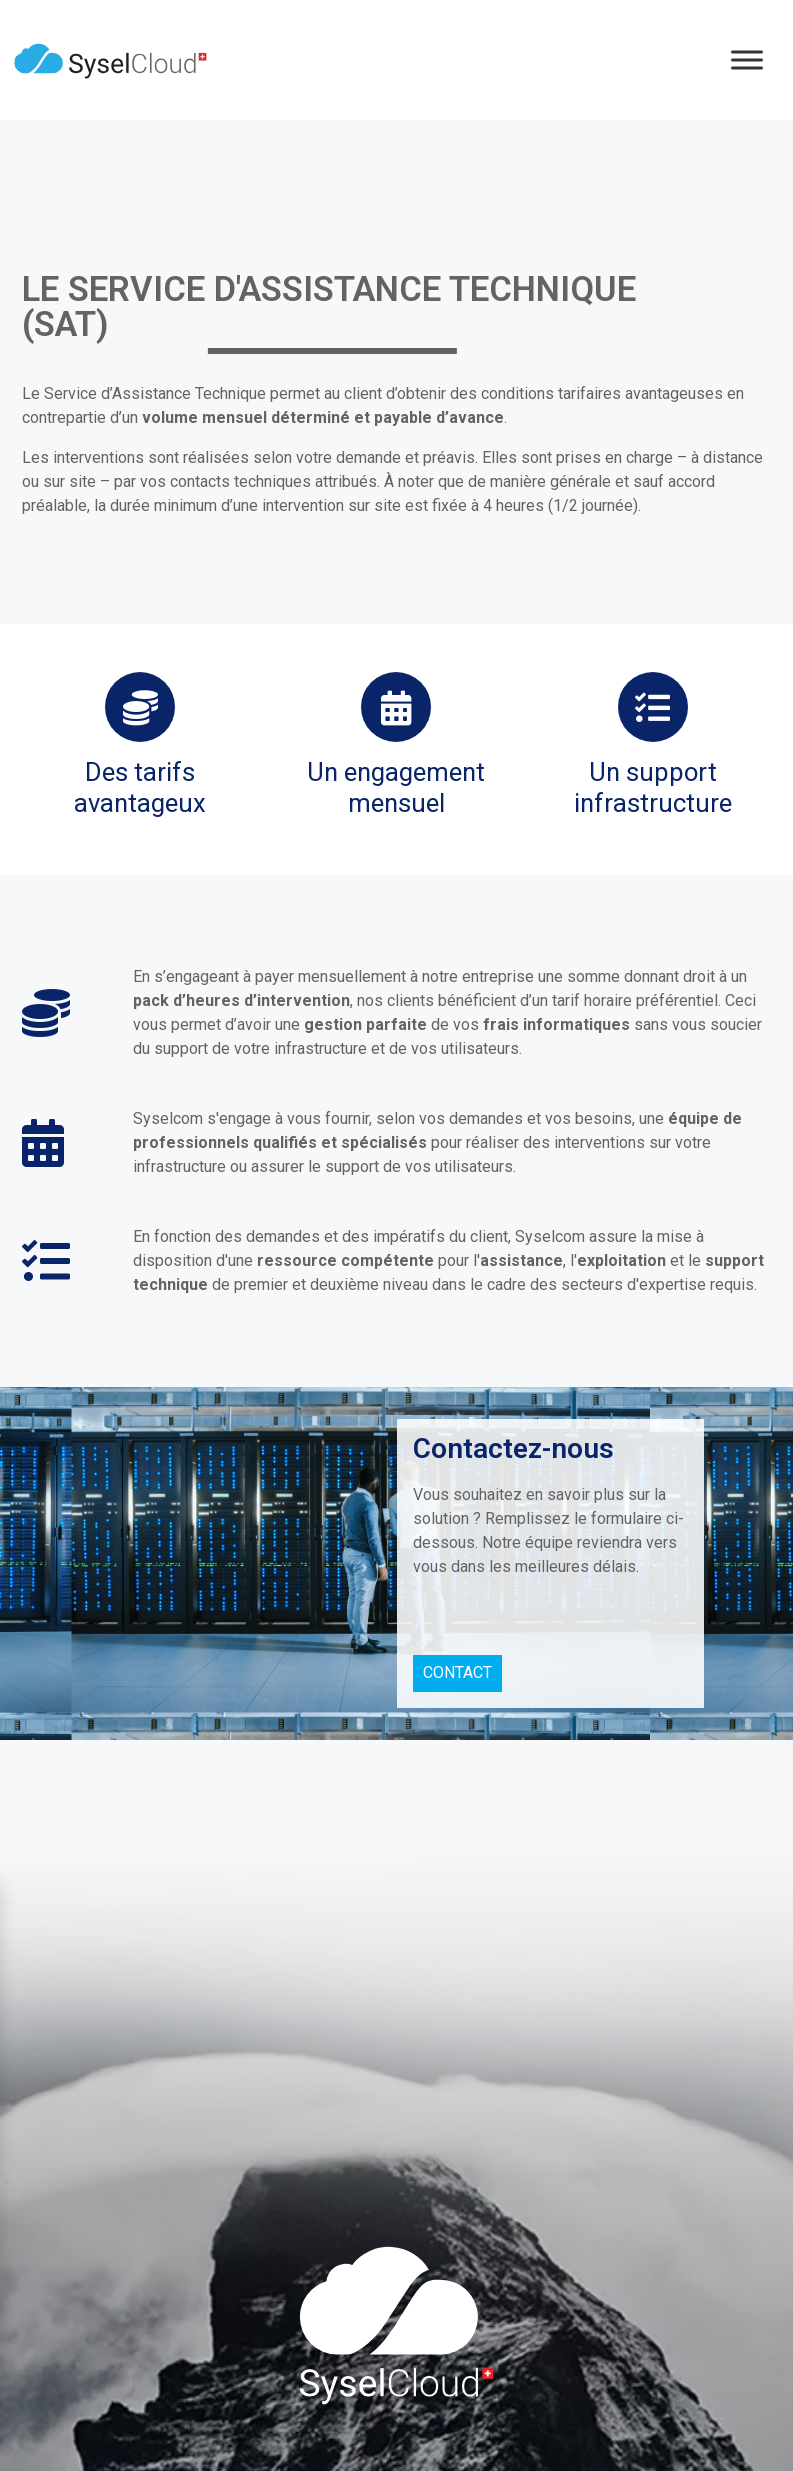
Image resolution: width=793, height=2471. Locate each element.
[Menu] (747, 59)
